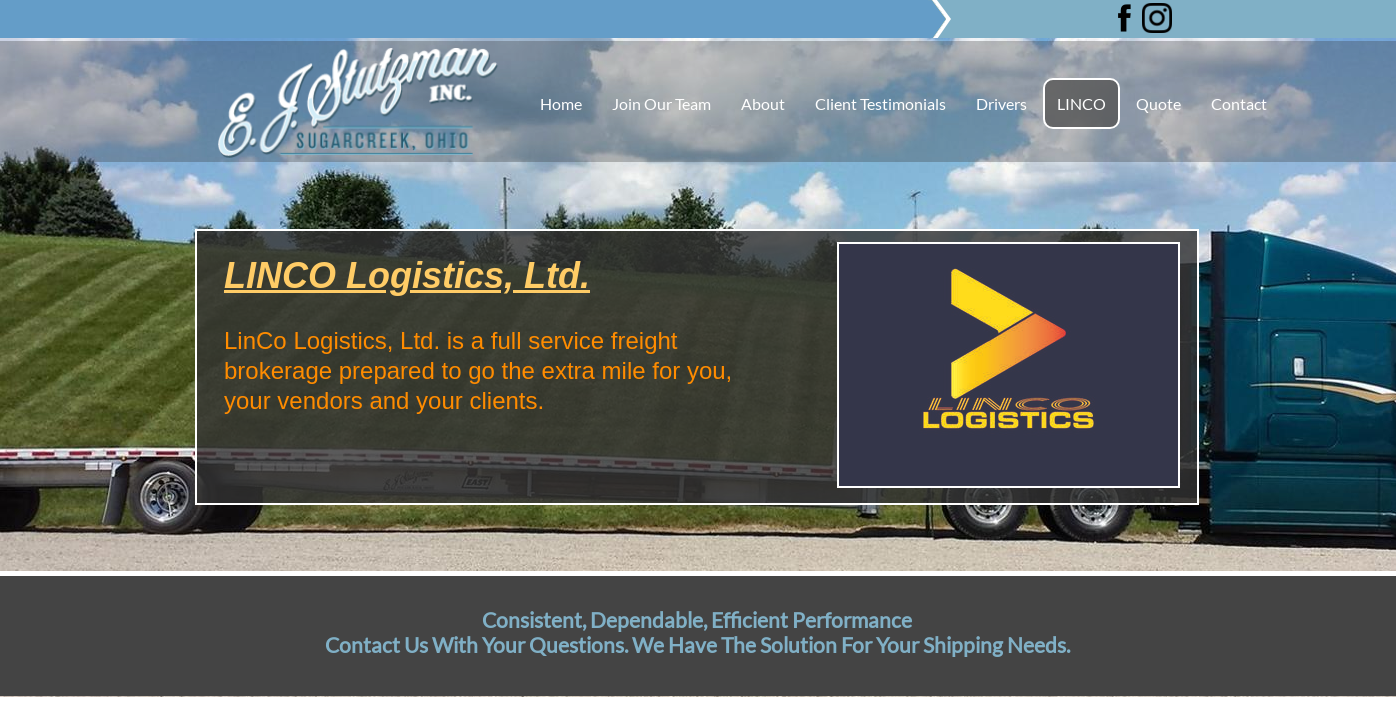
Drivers (1001, 103)
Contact (1239, 103)
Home (561, 103)
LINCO (1081, 103)
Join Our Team (661, 103)
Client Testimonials (880, 103)
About (763, 103)
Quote (1158, 103)
